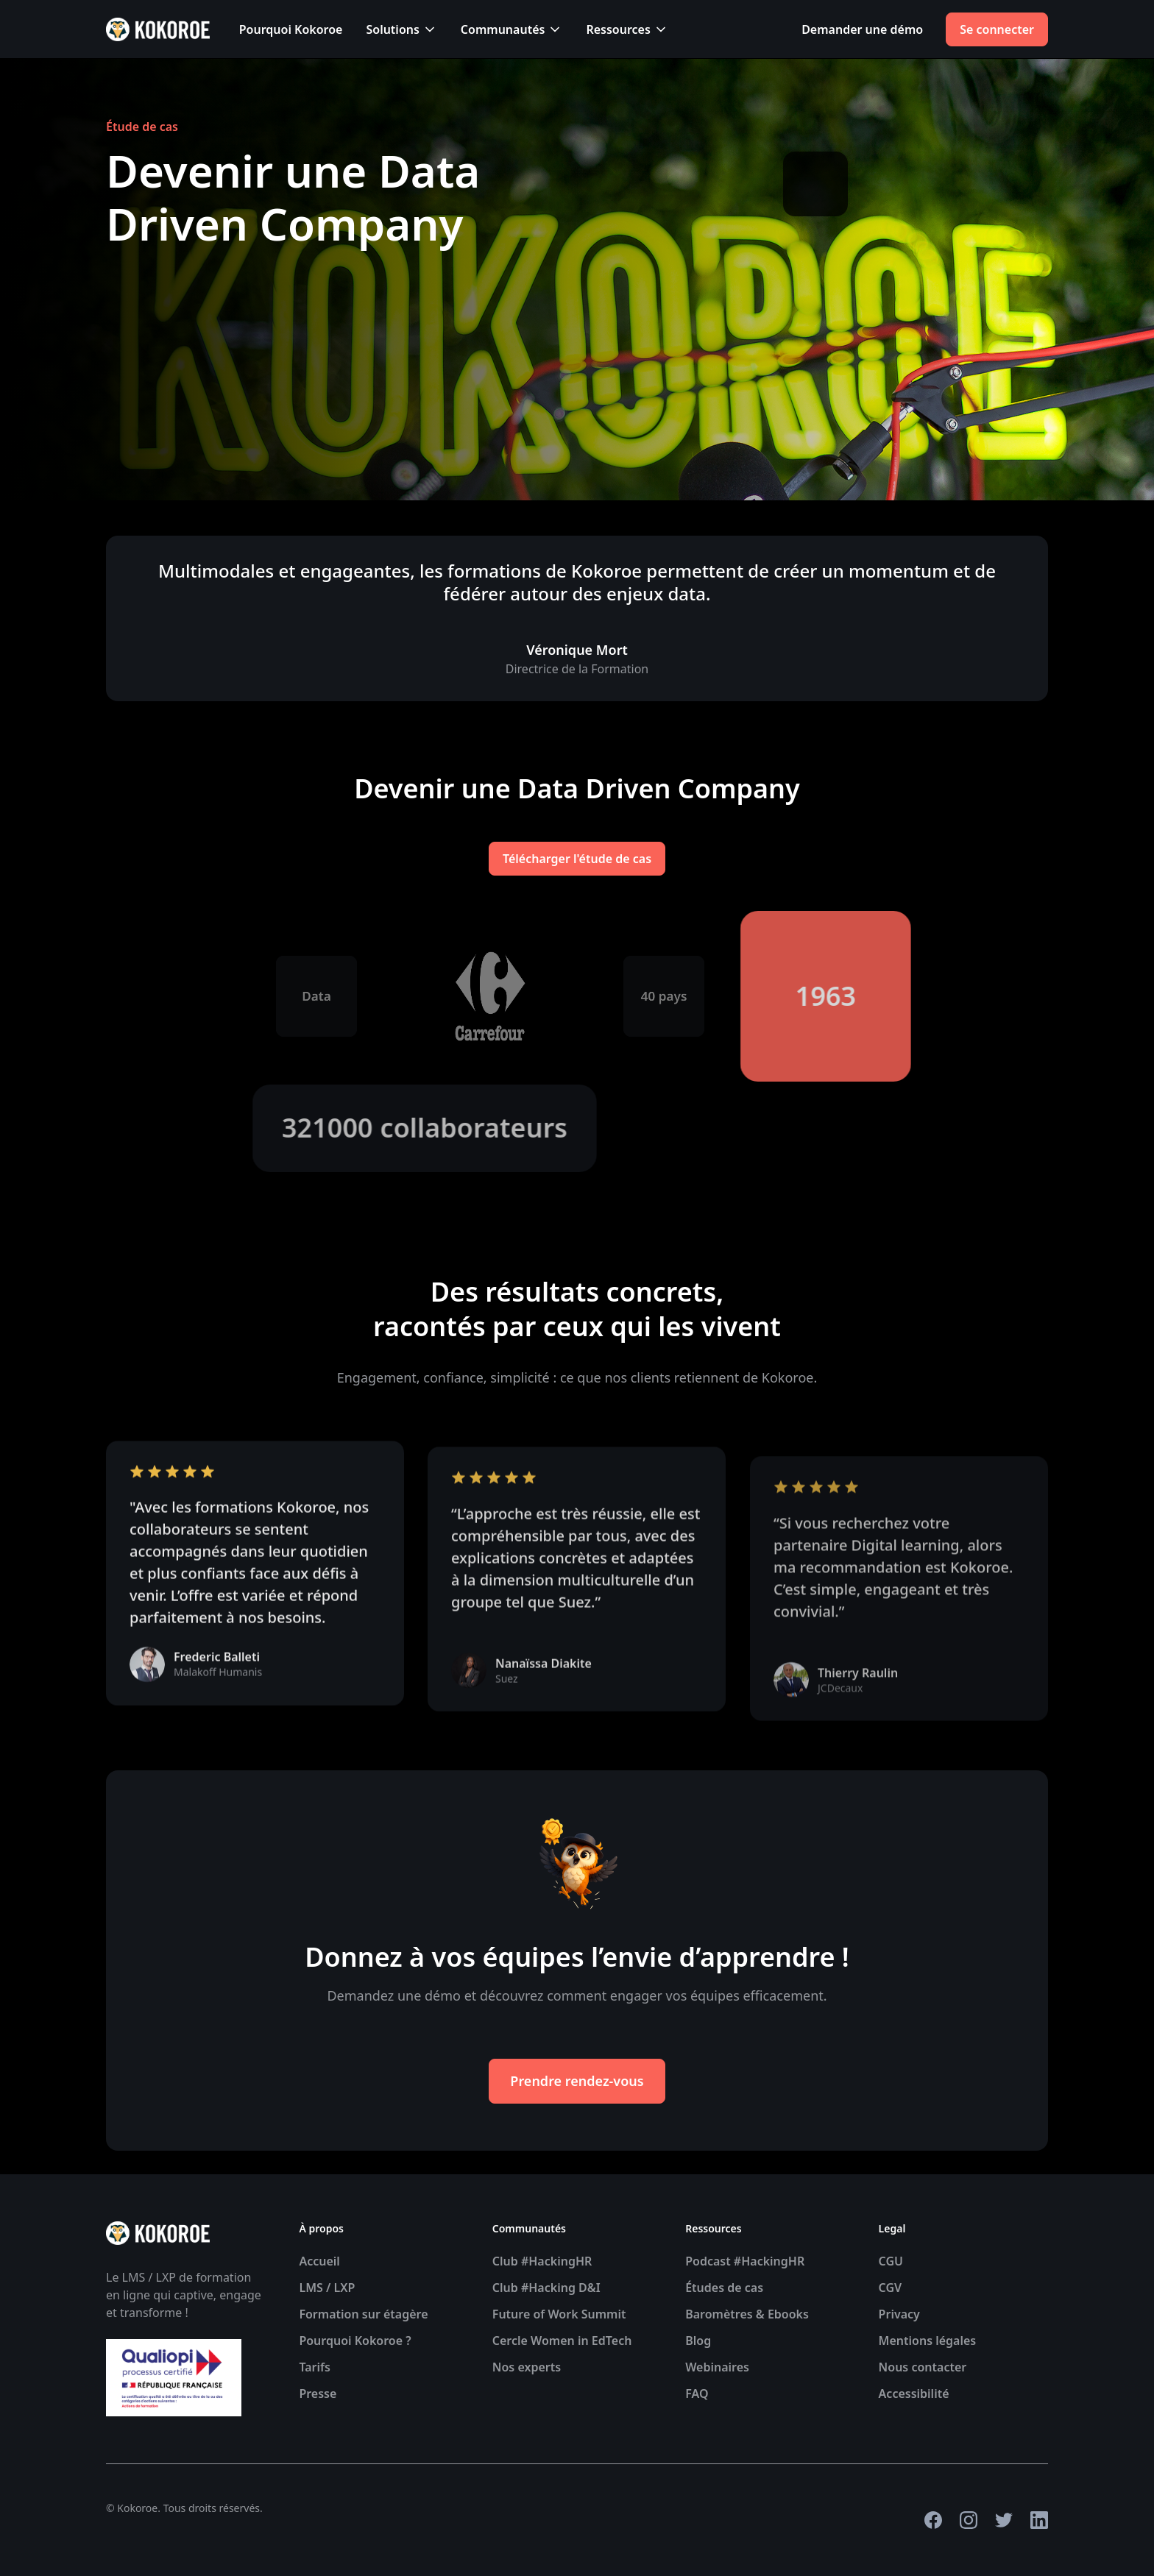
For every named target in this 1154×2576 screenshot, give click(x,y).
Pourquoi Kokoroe (291, 29)
